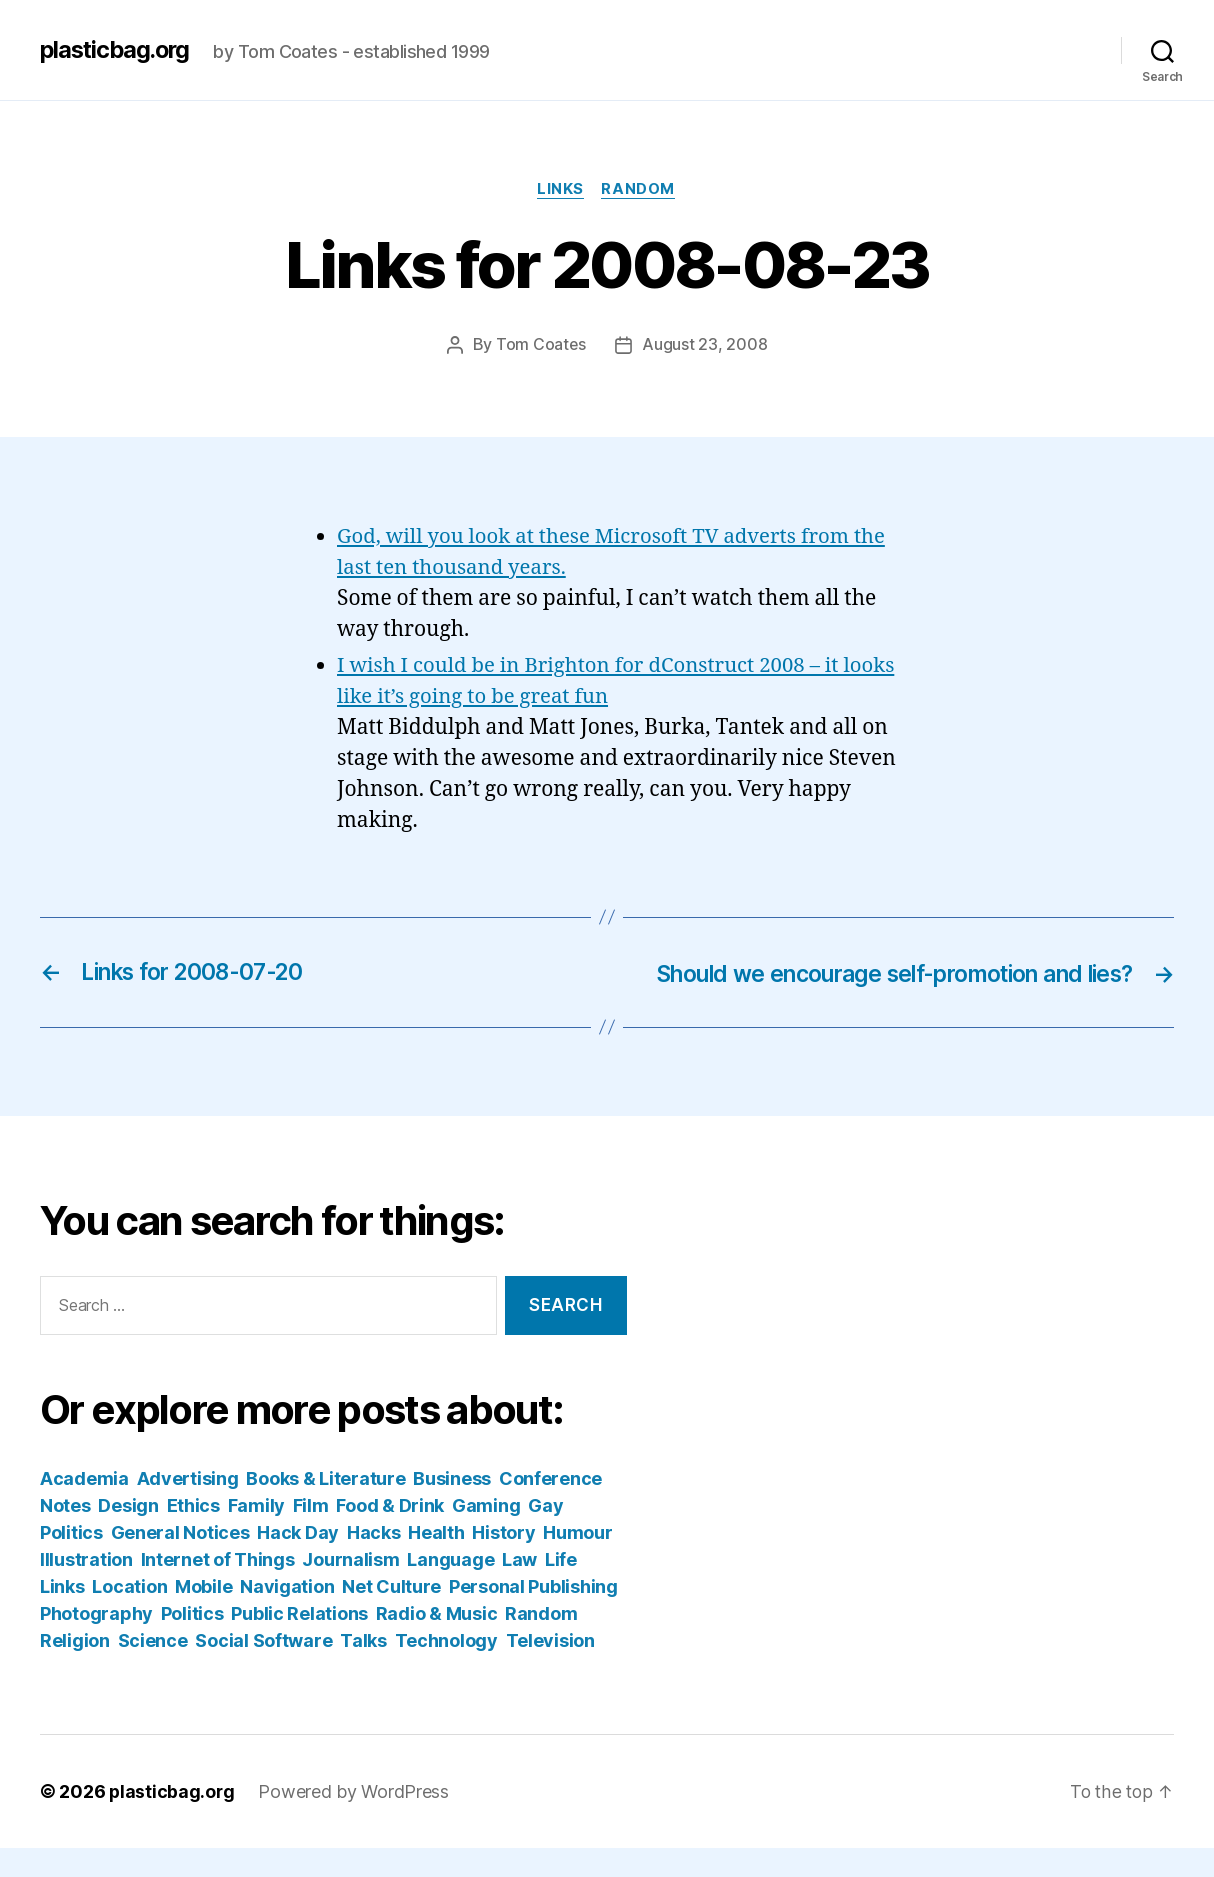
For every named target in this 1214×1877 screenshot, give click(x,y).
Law (519, 1588)
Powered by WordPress (355, 1820)
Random (640, 190)
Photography (96, 1642)
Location (129, 1615)
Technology (446, 1669)
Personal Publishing (533, 1615)
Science (153, 1669)
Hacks (374, 1561)
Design (128, 1534)
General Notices (180, 1561)
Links (560, 190)
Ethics (193, 1534)
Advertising (188, 1507)
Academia (84, 1507)
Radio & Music (437, 1642)
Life (561, 1588)
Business (452, 1507)
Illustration (86, 1588)
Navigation (287, 1615)
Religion (75, 1669)
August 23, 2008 (705, 346)
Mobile (203, 1615)
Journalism (350, 1588)
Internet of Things (218, 1588)
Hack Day (298, 1561)
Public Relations (299, 1642)
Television (550, 1669)
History (503, 1561)
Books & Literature (325, 1507)
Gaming (486, 1534)
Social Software (263, 1669)
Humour (577, 1561)
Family (256, 1534)
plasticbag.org (118, 50)
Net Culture (391, 1615)
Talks (363, 1669)
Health (436, 1561)
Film (311, 1534)
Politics (192, 1642)
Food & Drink (390, 1534)
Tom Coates (540, 346)
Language (450, 1588)
